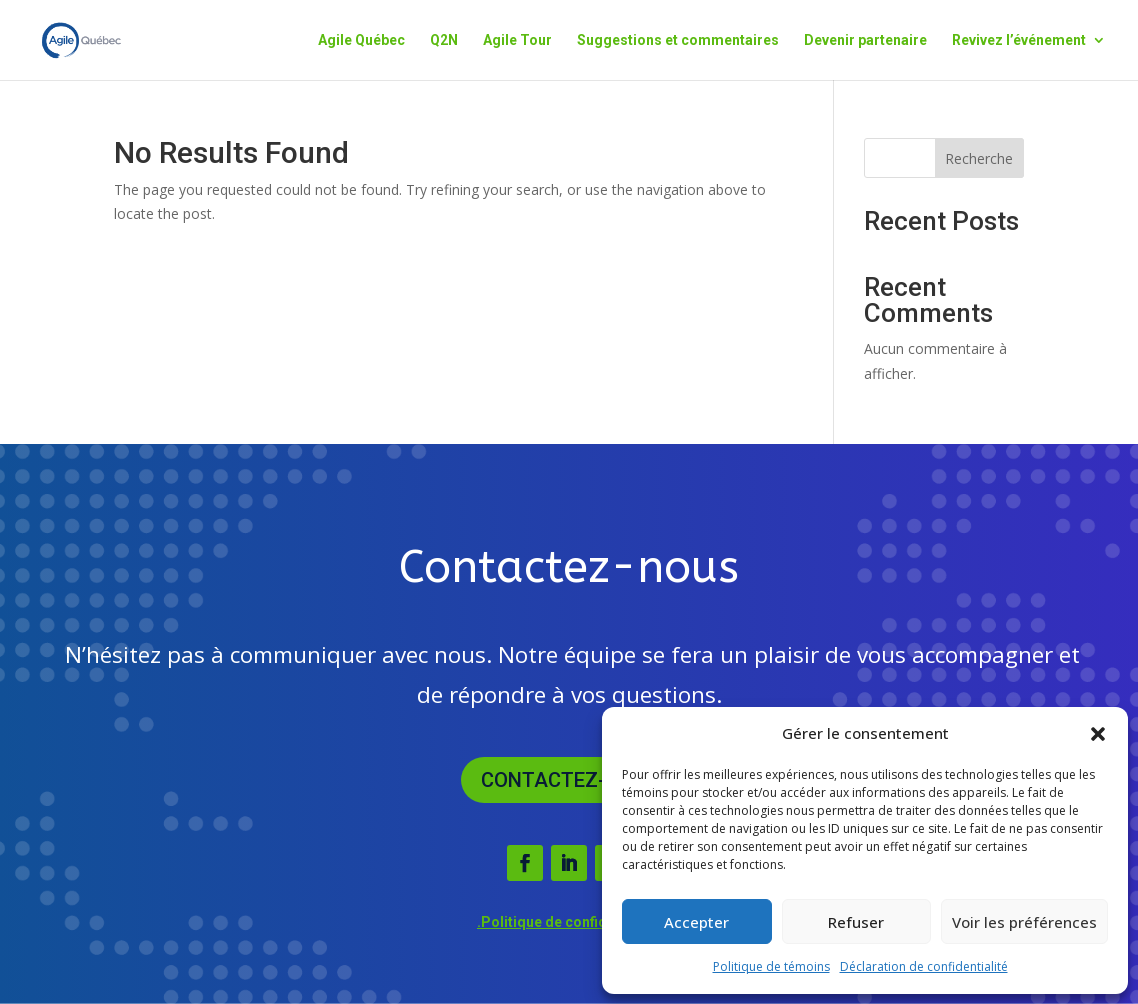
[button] (1098, 734)
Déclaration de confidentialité (924, 966)
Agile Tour (517, 40)
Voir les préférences (1024, 922)
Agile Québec (361, 40)
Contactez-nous (569, 780)
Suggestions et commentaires (678, 40)
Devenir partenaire (865, 40)
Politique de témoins (771, 966)
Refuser (856, 922)
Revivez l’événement (1019, 40)
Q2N (444, 40)
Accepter (696, 922)
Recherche (979, 158)
